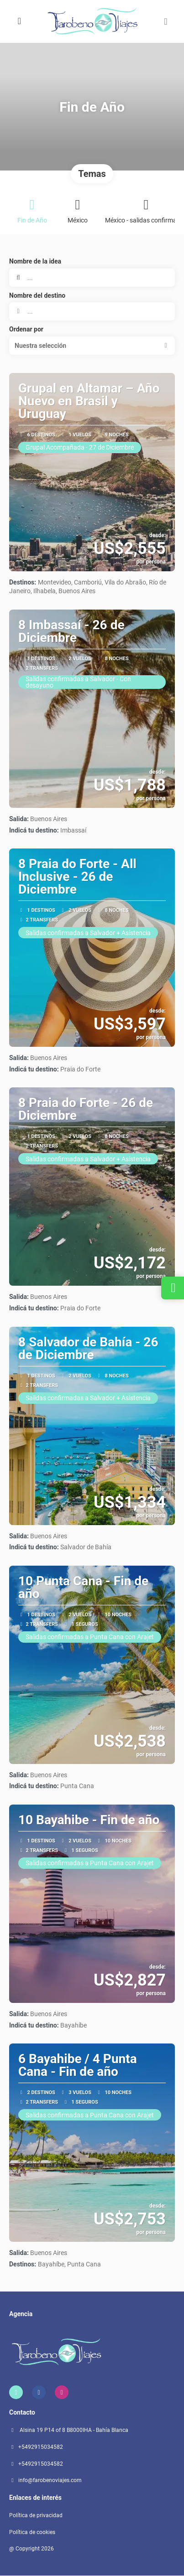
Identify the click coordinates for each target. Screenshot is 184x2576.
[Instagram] (61, 2392)
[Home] (16, 2392)
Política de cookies (32, 2532)
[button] (166, 21)
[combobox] (92, 311)
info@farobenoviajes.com (50, 2480)
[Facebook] (39, 2392)
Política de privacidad (36, 2515)
